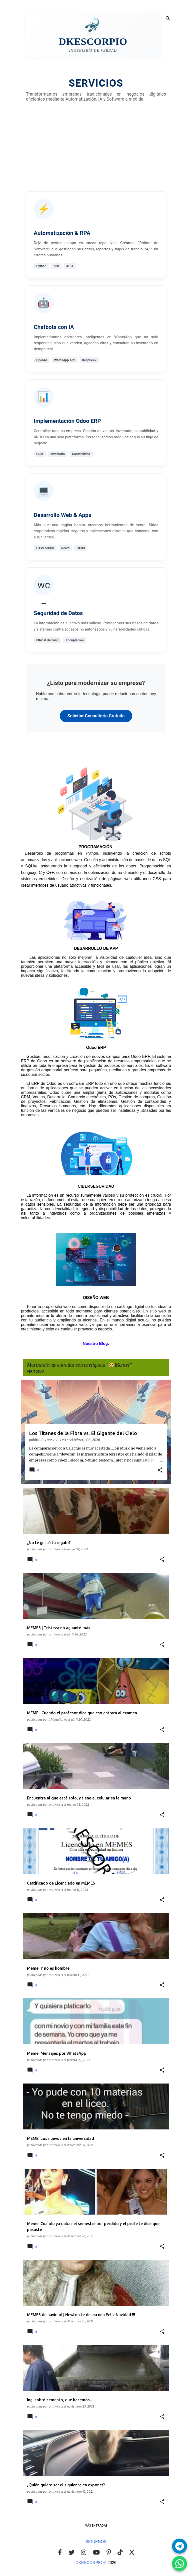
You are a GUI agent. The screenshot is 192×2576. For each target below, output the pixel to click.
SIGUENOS (96, 2542)
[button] (160, 1470)
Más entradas (96, 2525)
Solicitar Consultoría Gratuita (95, 715)
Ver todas (35, 1371)
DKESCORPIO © (91, 2563)
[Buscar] (168, 18)
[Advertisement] (96, 146)
